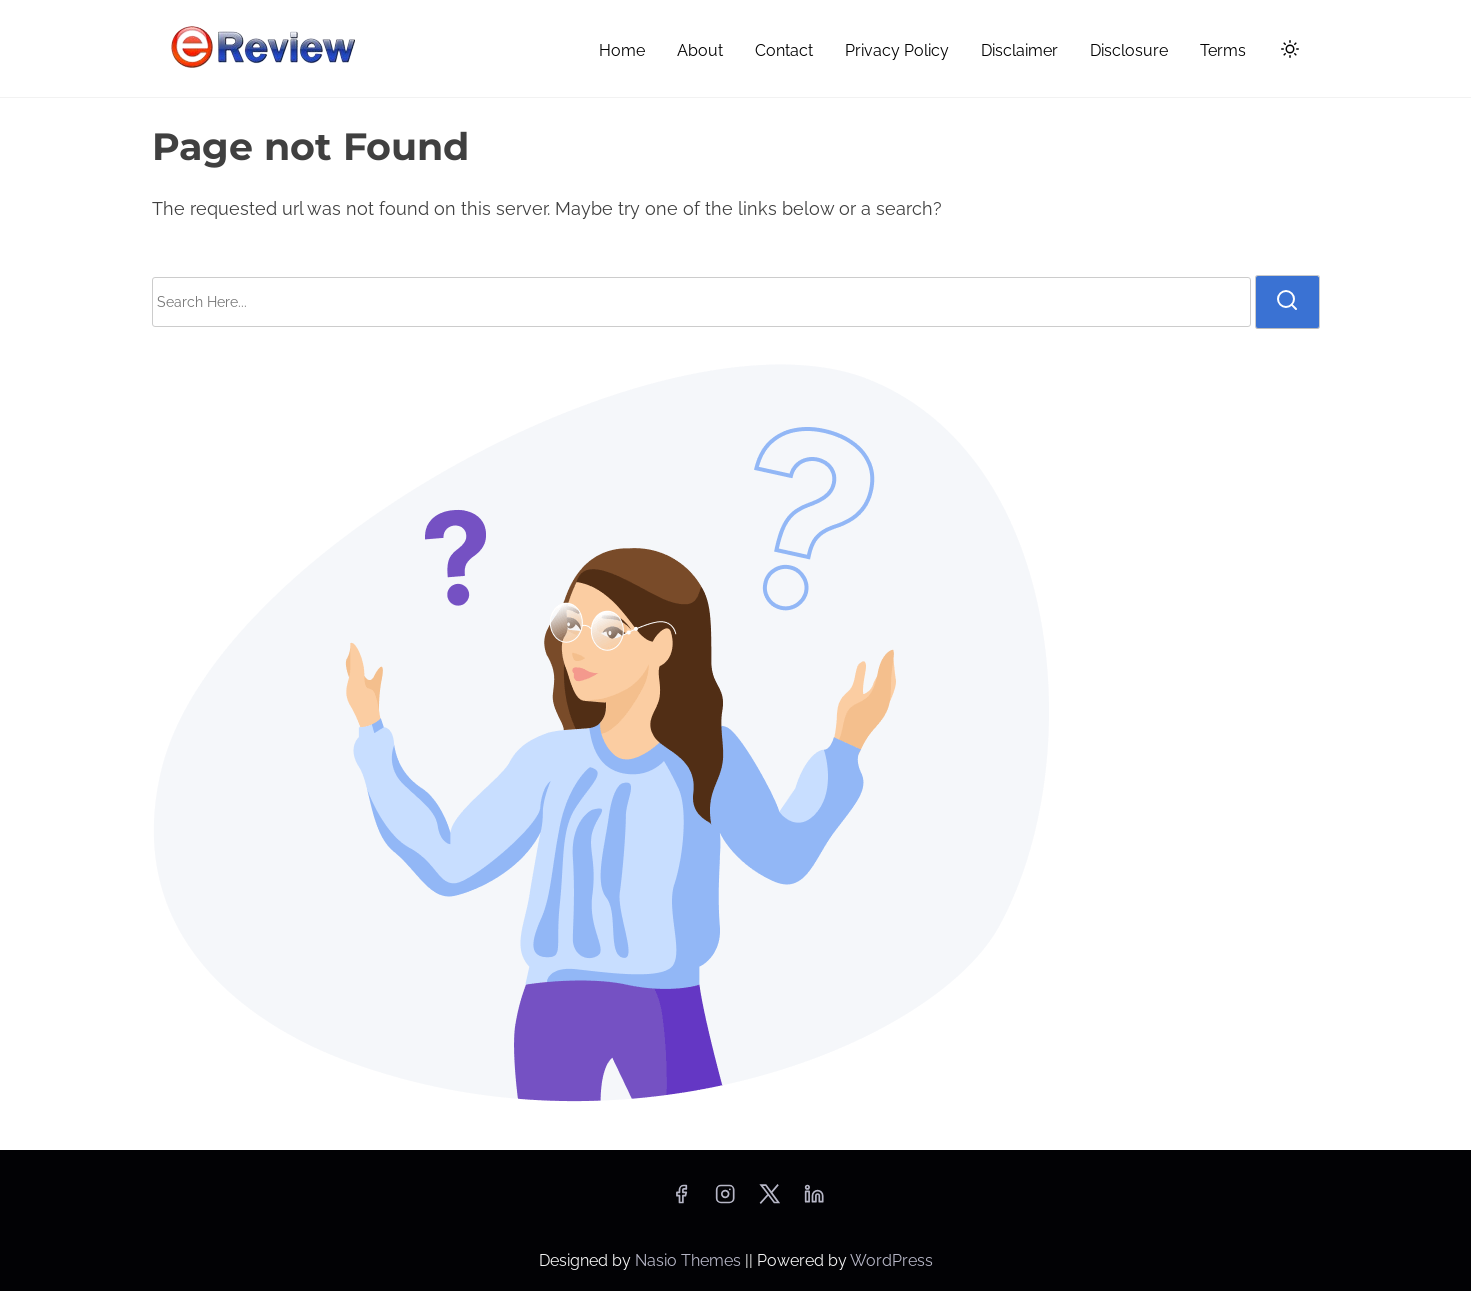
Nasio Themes (690, 1260)
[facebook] (681, 1200)
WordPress (891, 1260)
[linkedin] (814, 1200)
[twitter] (769, 1200)
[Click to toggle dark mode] (1286, 52)
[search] (1287, 302)
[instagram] (725, 1200)
